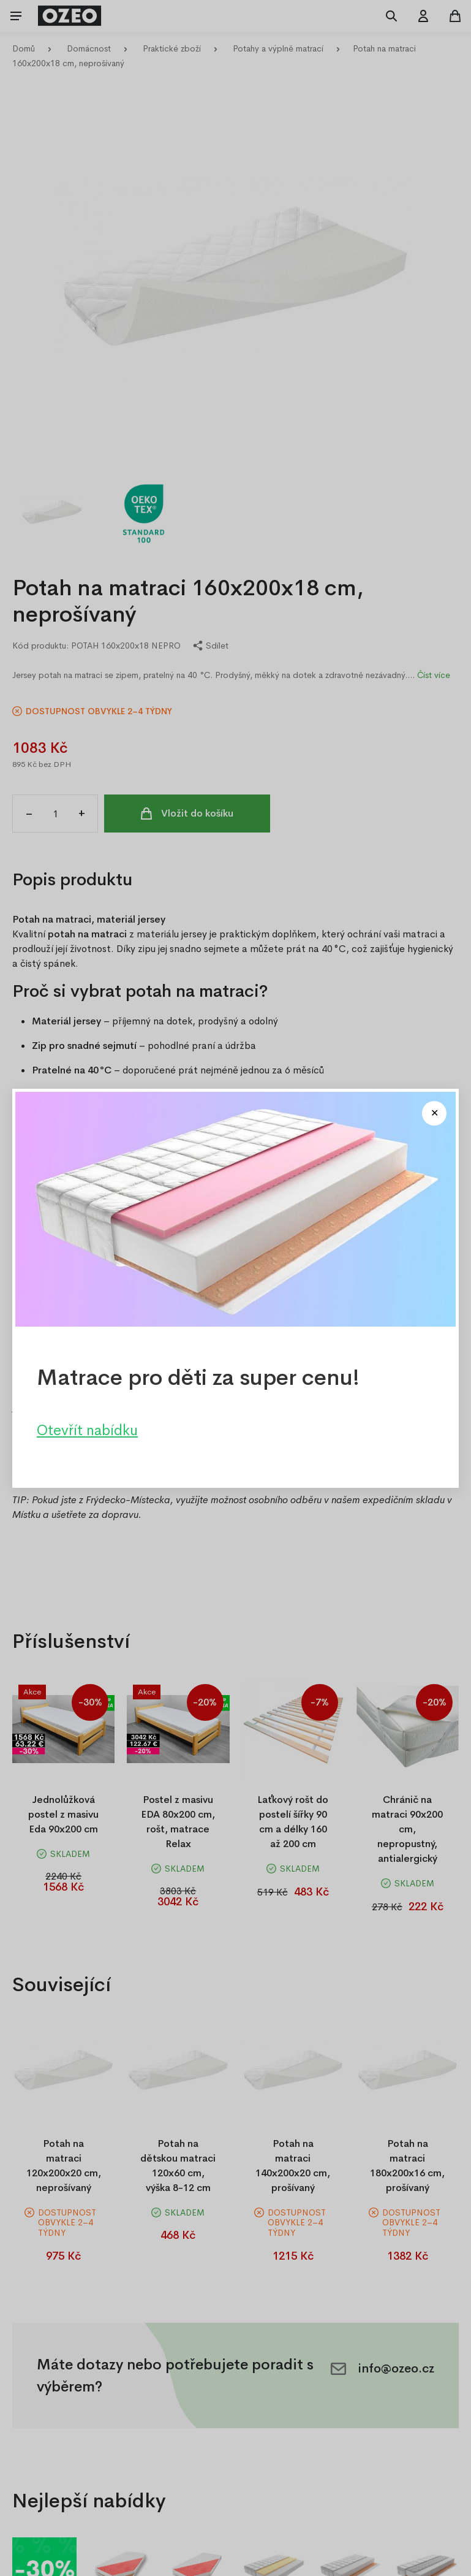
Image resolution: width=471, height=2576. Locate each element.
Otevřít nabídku (87, 1429)
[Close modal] (434, 1113)
